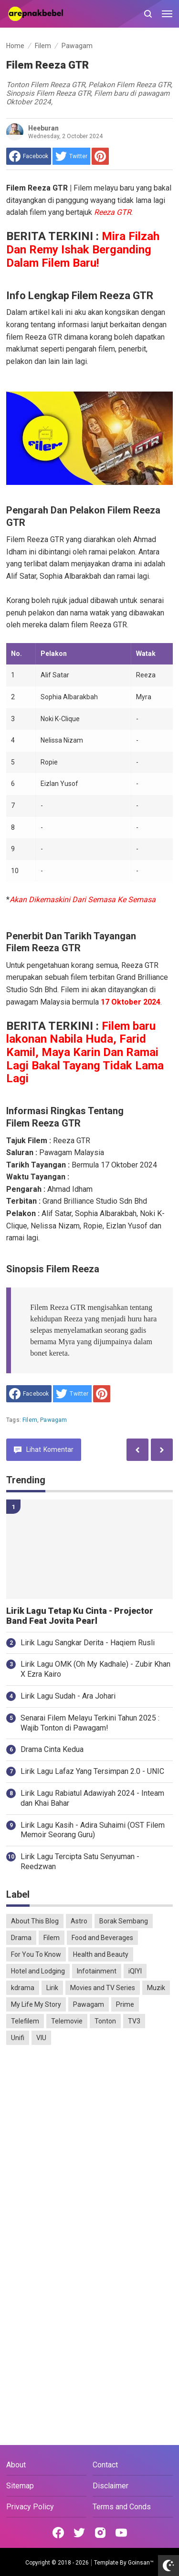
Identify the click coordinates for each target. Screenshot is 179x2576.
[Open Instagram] (100, 2532)
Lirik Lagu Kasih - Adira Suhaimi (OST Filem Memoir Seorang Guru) (93, 1830)
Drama (21, 1938)
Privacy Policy (30, 2506)
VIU (41, 2038)
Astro (79, 1921)
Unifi (17, 2038)
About (16, 2464)
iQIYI (135, 1971)
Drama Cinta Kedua (52, 1749)
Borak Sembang (123, 1921)
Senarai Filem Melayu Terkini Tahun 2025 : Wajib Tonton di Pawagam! (90, 1722)
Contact (105, 2464)
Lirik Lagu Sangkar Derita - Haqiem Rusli (88, 1642)
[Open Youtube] (121, 2532)
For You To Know (36, 1954)
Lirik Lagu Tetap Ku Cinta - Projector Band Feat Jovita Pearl (79, 1616)
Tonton (105, 2021)
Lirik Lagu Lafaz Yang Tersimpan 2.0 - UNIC (92, 1771)
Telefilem (25, 2021)
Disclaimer (110, 2485)
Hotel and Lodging (38, 1971)
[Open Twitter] (79, 2532)
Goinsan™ (141, 2562)
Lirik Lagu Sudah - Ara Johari (68, 1696)
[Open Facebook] (58, 2532)
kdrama (22, 1988)
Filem (29, 1420)
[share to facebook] (28, 156)
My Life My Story (36, 2004)
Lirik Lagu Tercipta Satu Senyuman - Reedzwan (80, 1861)
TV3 (134, 2021)
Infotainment (96, 1971)
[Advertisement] (89, 2148)
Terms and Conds (122, 2506)
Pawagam (53, 1420)
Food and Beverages (102, 1938)
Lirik (52, 1988)
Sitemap (20, 2485)
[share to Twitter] (71, 156)
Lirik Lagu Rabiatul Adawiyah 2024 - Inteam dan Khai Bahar (92, 1798)
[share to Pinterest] (100, 156)
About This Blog (35, 1921)
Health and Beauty (100, 1954)
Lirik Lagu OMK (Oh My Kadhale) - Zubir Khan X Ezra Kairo (95, 1669)
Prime (125, 2004)
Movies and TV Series (102, 1988)
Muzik (156, 1988)
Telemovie (67, 2021)
